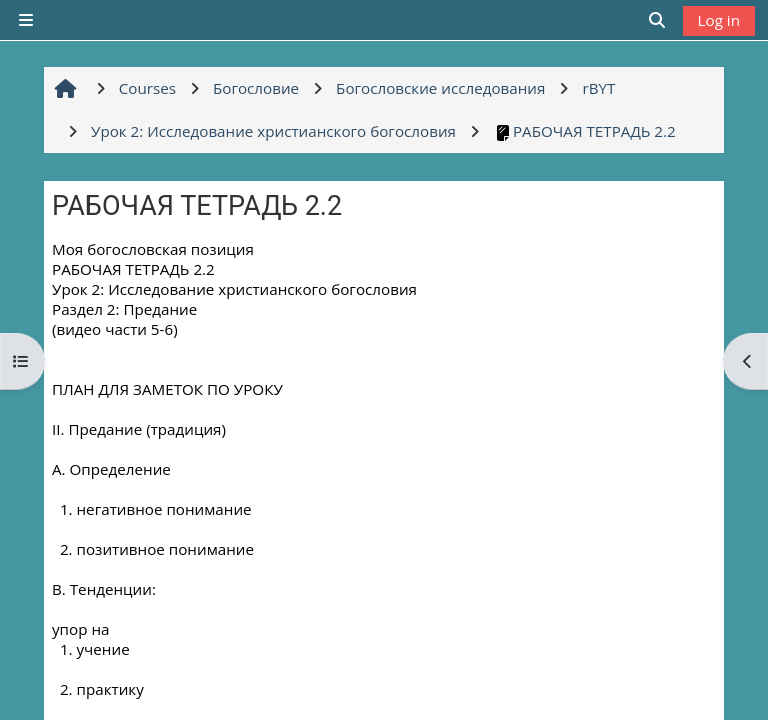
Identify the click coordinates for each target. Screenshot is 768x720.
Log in (719, 20)
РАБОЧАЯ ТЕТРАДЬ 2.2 (584, 131)
